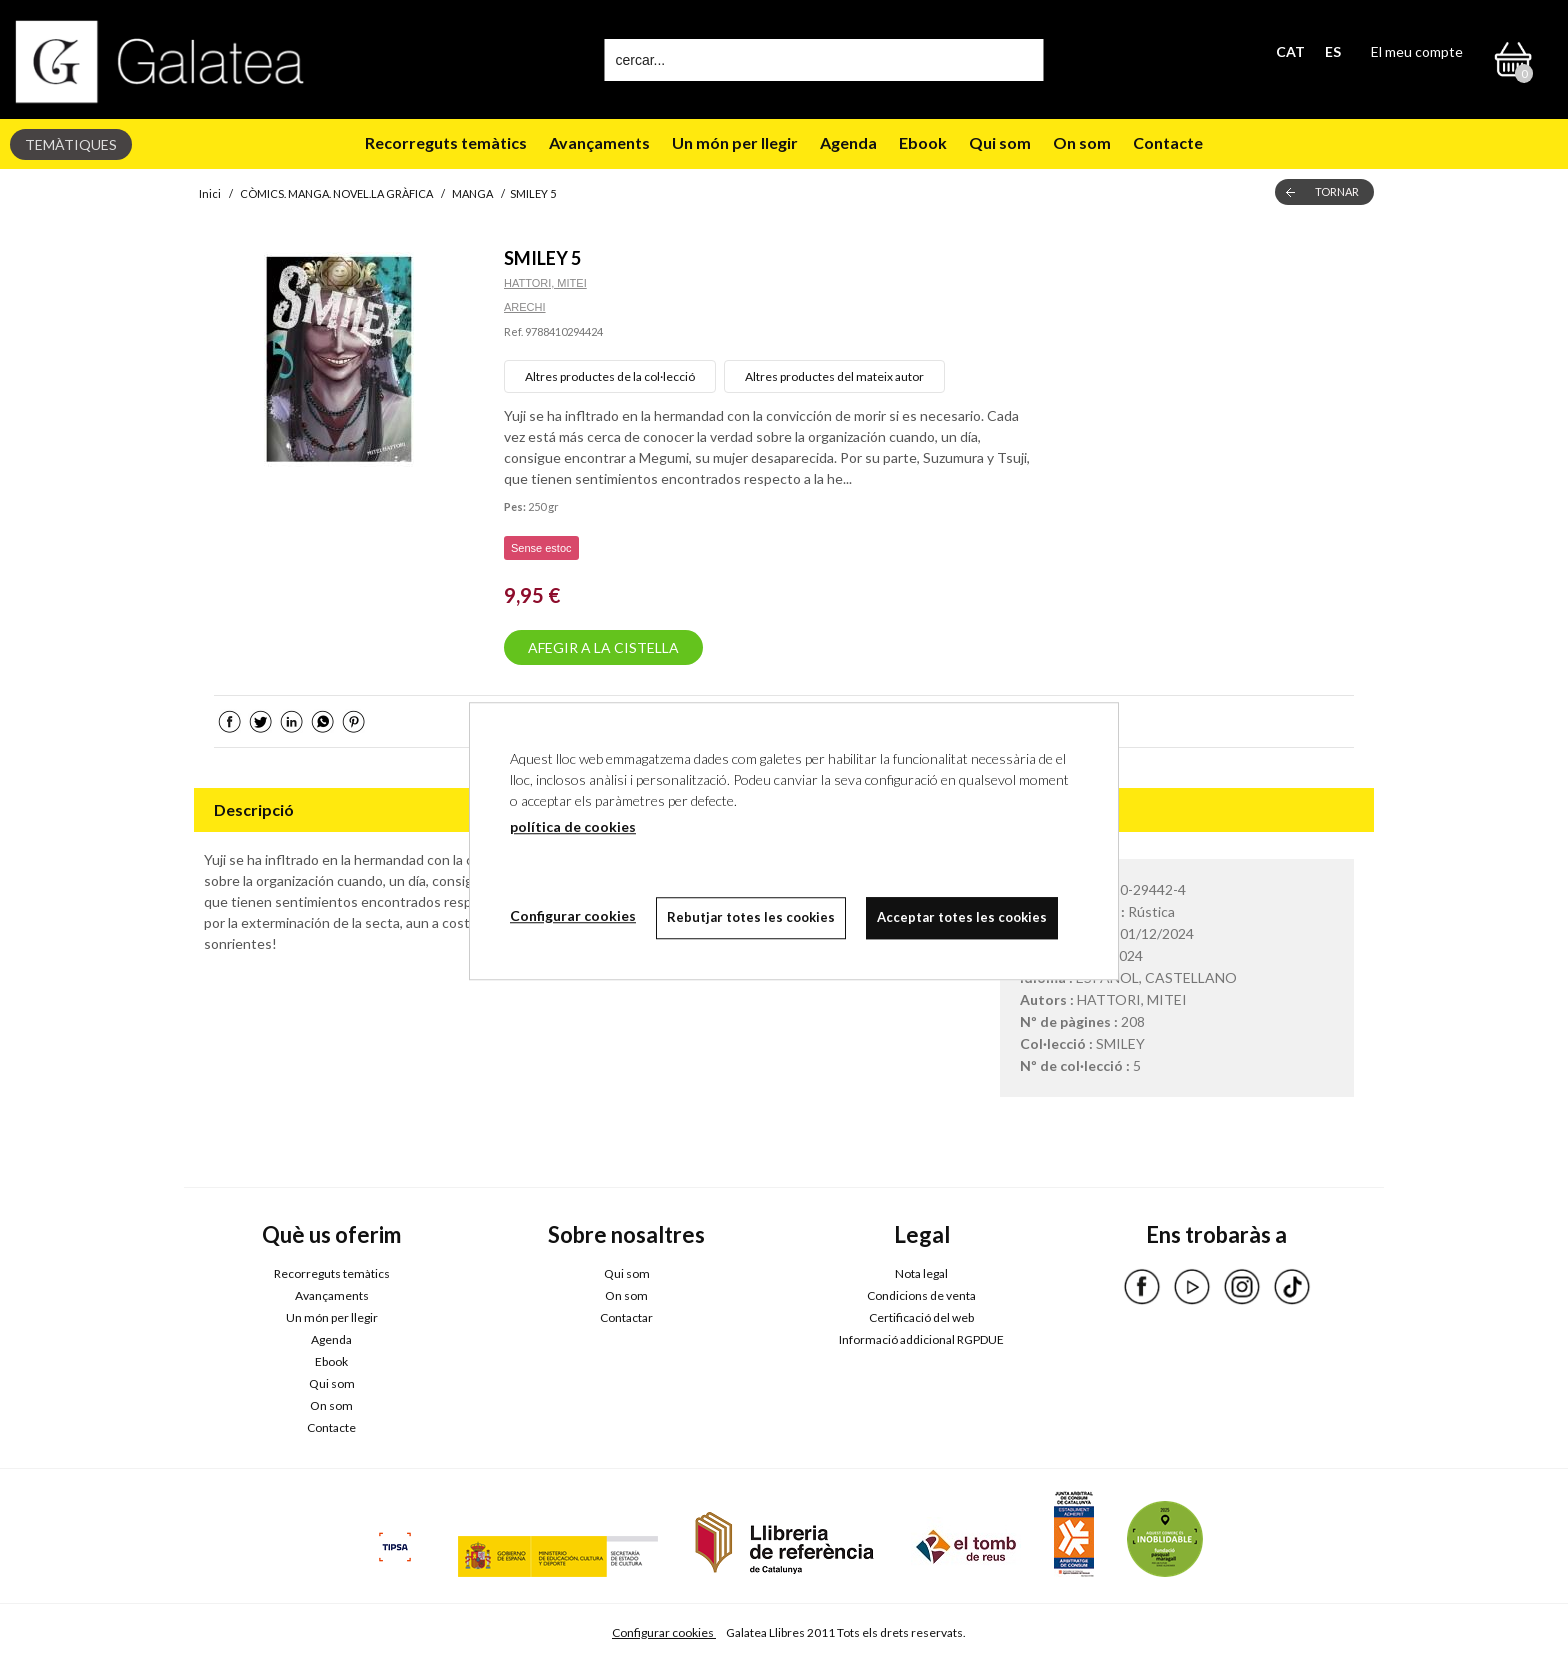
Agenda (848, 142)
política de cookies (573, 826)
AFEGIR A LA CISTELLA (603, 647)
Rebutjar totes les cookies (751, 917)
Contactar (626, 1317)
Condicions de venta (921, 1295)
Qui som (1000, 142)
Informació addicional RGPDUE (921, 1339)
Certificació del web (921, 1317)
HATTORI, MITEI (545, 283)
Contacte (1168, 142)
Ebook (923, 142)
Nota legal (921, 1273)
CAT (1290, 51)
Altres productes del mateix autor (834, 376)
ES (1333, 51)
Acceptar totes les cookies (962, 917)
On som (1082, 142)
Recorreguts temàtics (446, 142)
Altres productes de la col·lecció (610, 376)
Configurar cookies (664, 1632)
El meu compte (1417, 51)
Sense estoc (541, 548)
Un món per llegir (735, 142)
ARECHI (525, 307)
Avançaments (599, 142)
